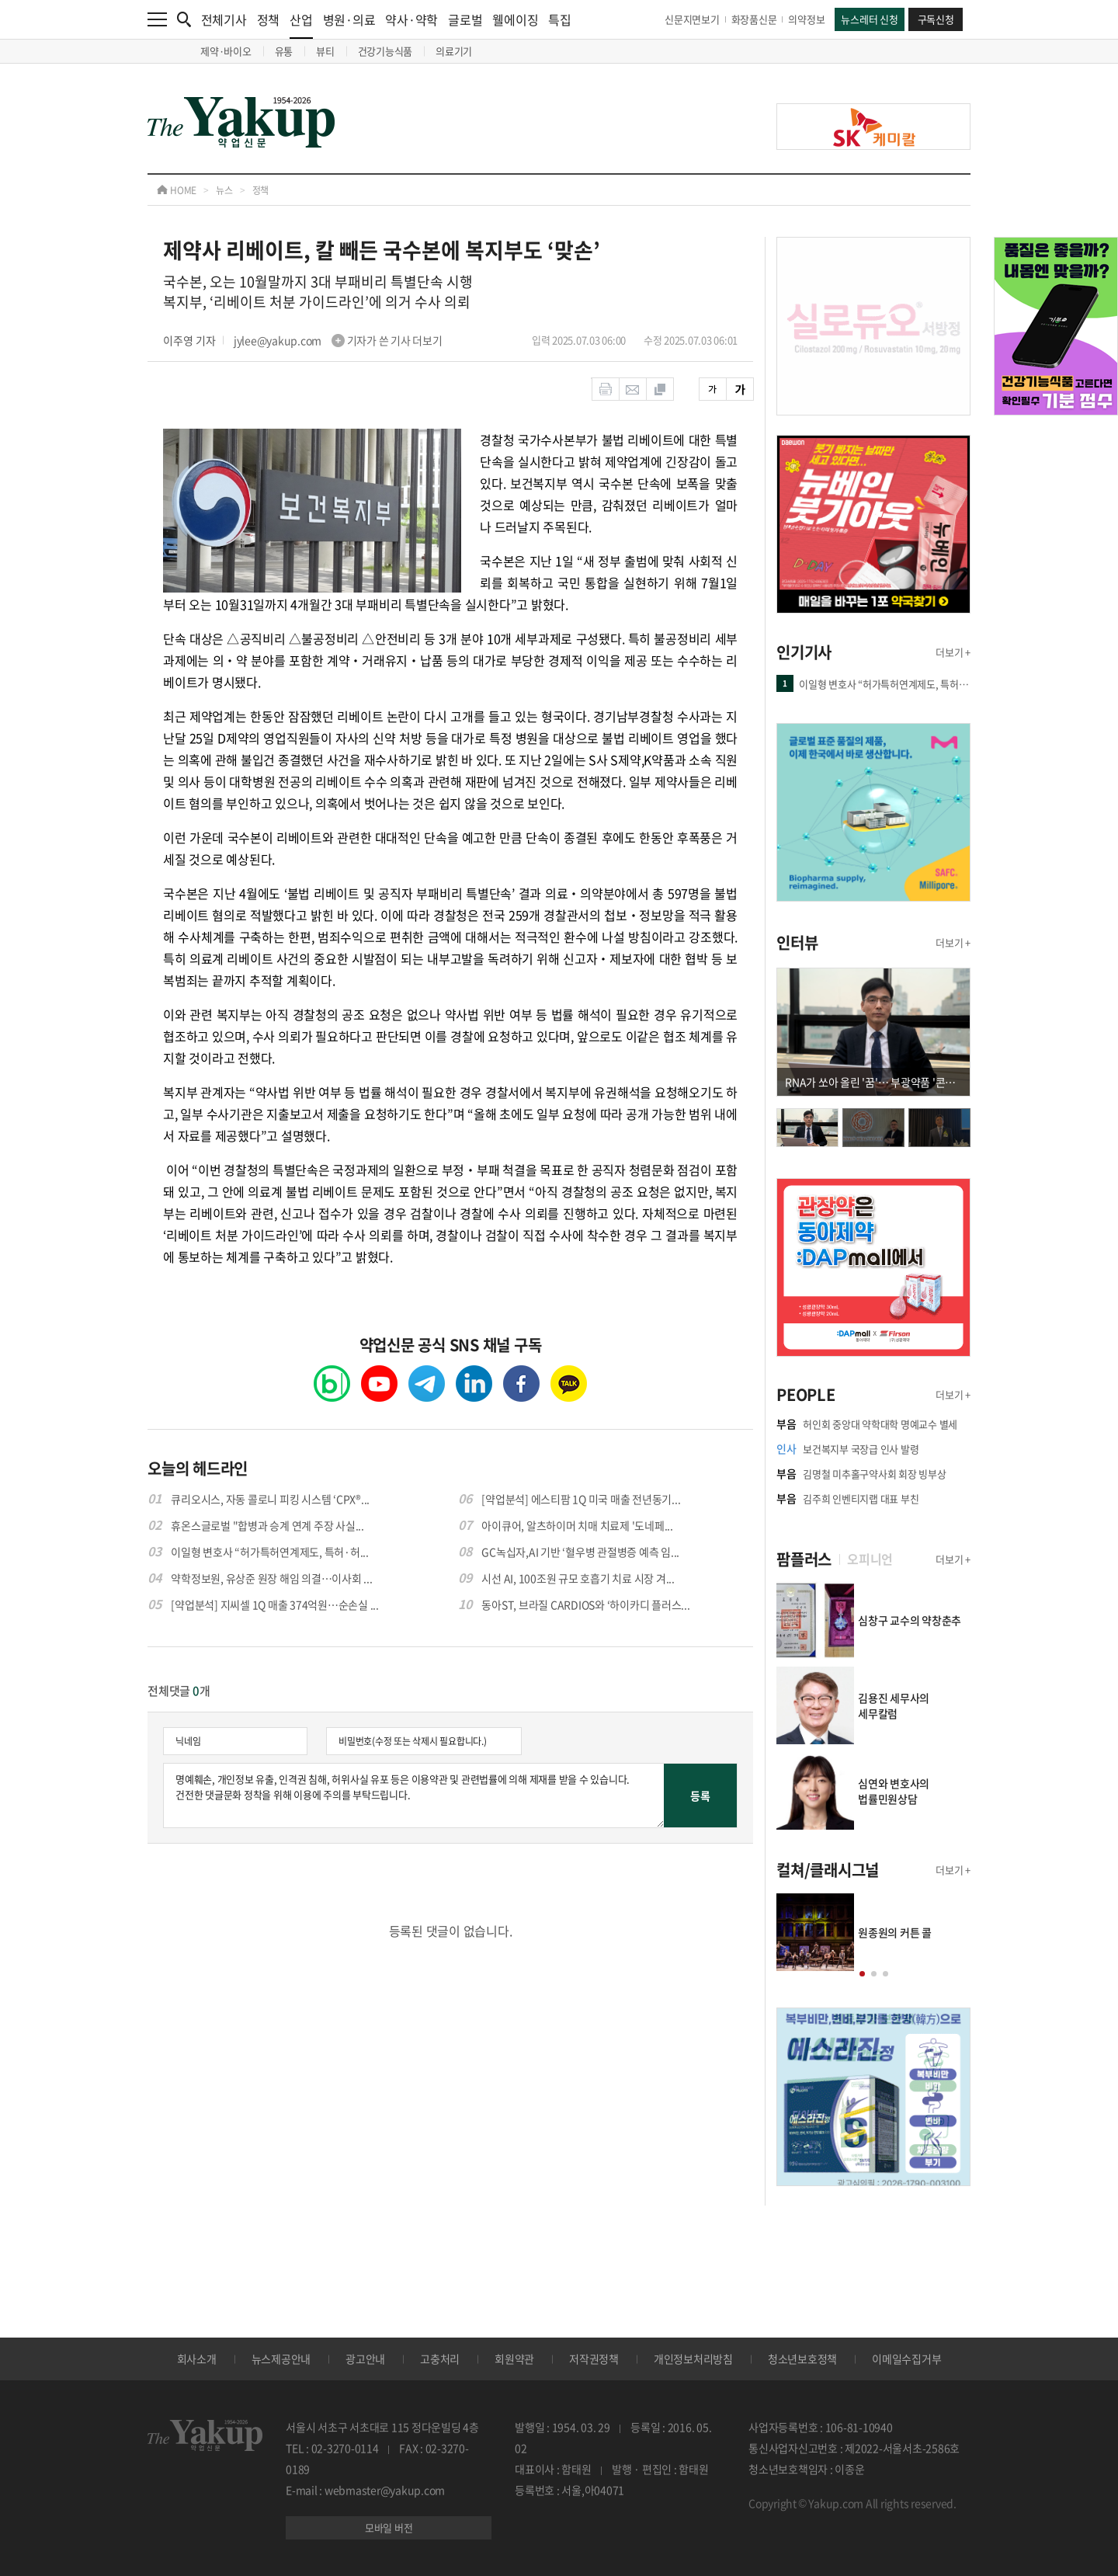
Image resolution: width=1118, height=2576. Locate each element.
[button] (862, 1973)
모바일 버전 (389, 2527)
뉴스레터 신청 (869, 19)
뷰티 (325, 50)
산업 (301, 24)
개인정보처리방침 (693, 2358)
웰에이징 (515, 19)
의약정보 (806, 19)
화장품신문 (754, 19)
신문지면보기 (692, 19)
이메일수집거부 (906, 2358)
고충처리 (440, 2358)
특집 (559, 19)
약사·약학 (411, 19)
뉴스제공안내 (281, 2358)
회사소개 (197, 2358)
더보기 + (953, 652)
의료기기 (454, 50)
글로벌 (465, 19)
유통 (284, 50)
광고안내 (365, 2358)
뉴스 (224, 190)
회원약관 (514, 2358)
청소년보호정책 (802, 2358)
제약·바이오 (226, 50)
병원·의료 (349, 19)
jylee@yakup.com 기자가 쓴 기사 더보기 (338, 340)
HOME (176, 190)
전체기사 (224, 19)
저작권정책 (594, 2358)
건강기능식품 (385, 50)
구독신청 (936, 19)
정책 (268, 19)
